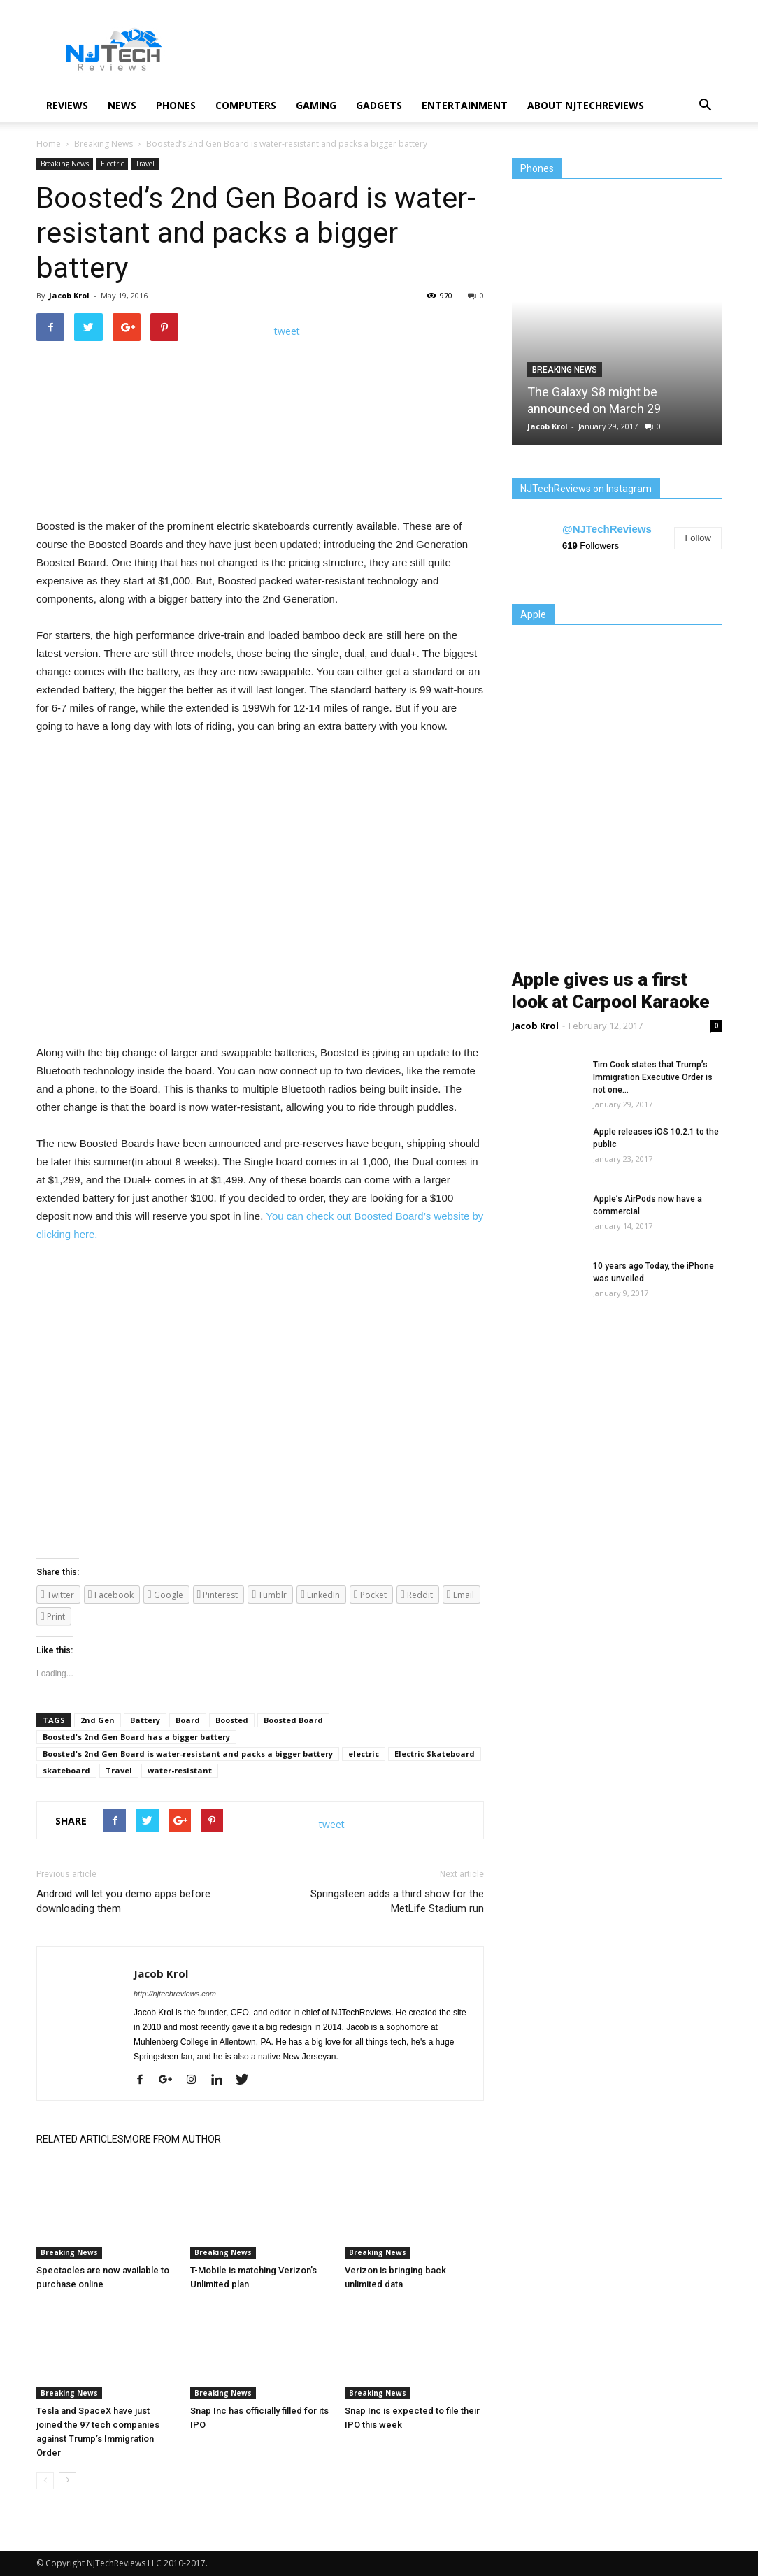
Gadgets (379, 105)
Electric (112, 163)
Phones (176, 105)
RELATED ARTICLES (80, 2139)
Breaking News (65, 163)
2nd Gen (97, 1720)
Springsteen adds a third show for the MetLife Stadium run (397, 1901)
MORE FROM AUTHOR (172, 2139)
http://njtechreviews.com (175, 1993)
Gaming (316, 105)
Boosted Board (293, 1720)
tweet (287, 331)
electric (363, 1753)
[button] (705, 105)
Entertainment (465, 105)
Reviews (67, 105)
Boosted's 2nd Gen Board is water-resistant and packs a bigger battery (188, 1753)
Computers (245, 105)
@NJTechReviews (607, 529)
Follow (698, 538)
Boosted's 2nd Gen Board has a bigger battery (136, 1737)
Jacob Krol (69, 295)
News (122, 105)
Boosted (231, 1720)
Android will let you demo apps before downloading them (123, 1901)
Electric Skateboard (434, 1753)
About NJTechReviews (585, 105)
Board (188, 1720)
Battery (145, 1720)
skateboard (66, 1770)
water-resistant (180, 1770)
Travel (145, 163)
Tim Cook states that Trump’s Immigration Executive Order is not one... (653, 1077)
